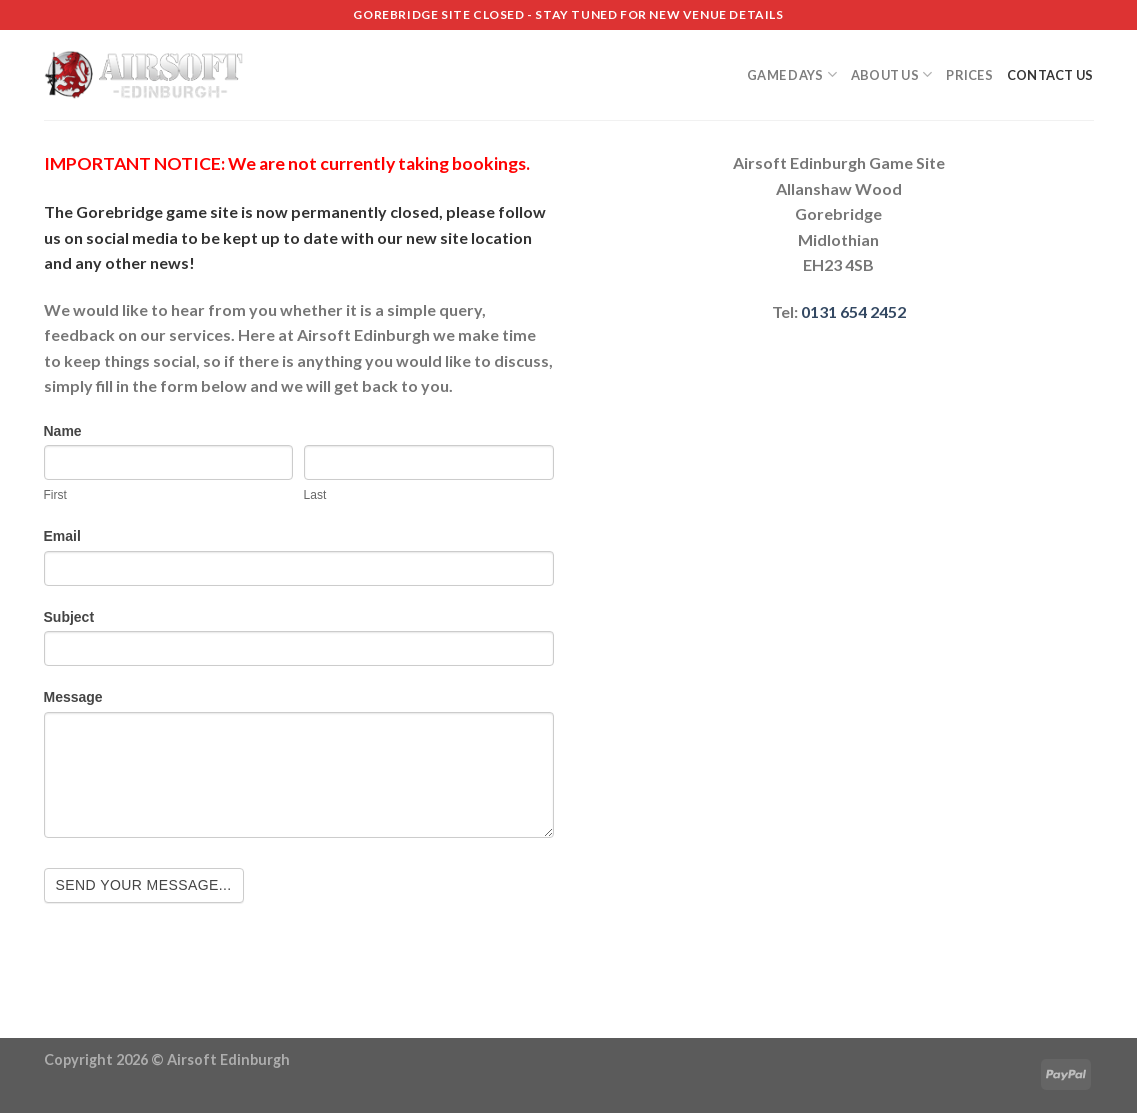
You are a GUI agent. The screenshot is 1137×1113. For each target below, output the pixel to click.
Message (73, 697)
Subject (69, 617)
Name (63, 431)
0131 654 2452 (853, 311)
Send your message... (144, 885)
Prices (969, 75)
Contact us (1050, 75)
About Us (892, 74)
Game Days (792, 74)
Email (62, 536)
